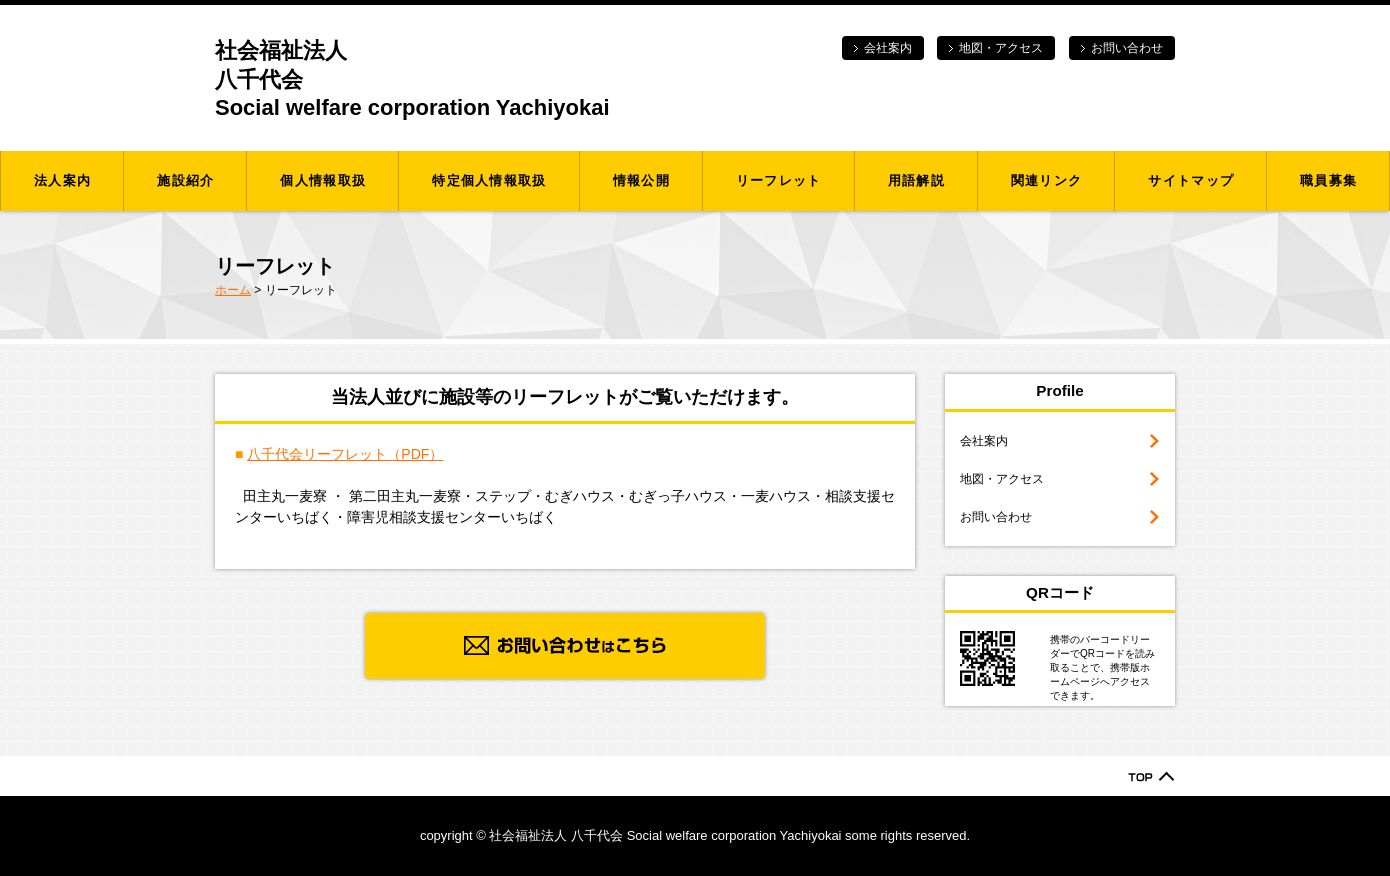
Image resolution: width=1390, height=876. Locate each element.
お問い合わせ (1127, 48)
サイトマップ (1191, 180)
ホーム (233, 290)
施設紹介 (185, 180)
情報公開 (641, 180)
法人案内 (62, 180)
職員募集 (1328, 180)
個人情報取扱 (323, 180)
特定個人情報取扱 (489, 180)
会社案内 (888, 48)
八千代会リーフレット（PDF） (345, 454)
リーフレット (779, 180)
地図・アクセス (1001, 48)
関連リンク (1047, 180)
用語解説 (916, 180)
